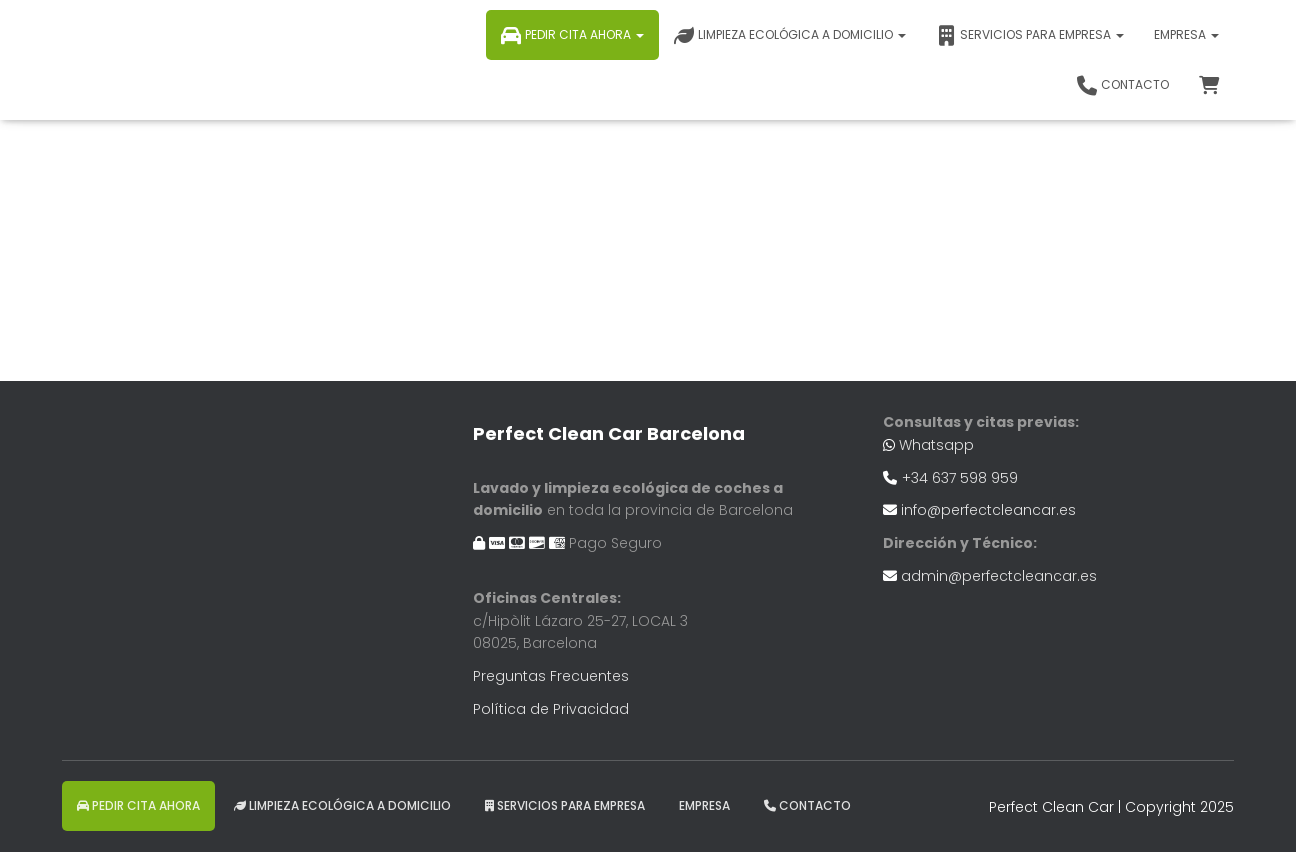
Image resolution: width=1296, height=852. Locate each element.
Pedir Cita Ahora (572, 36)
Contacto (1123, 86)
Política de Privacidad (551, 709)
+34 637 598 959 (960, 478)
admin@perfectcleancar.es (999, 576)
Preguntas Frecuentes (551, 676)
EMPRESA (1186, 34)
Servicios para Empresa (1030, 36)
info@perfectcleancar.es (988, 510)
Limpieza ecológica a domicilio (790, 36)
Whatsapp (936, 445)
